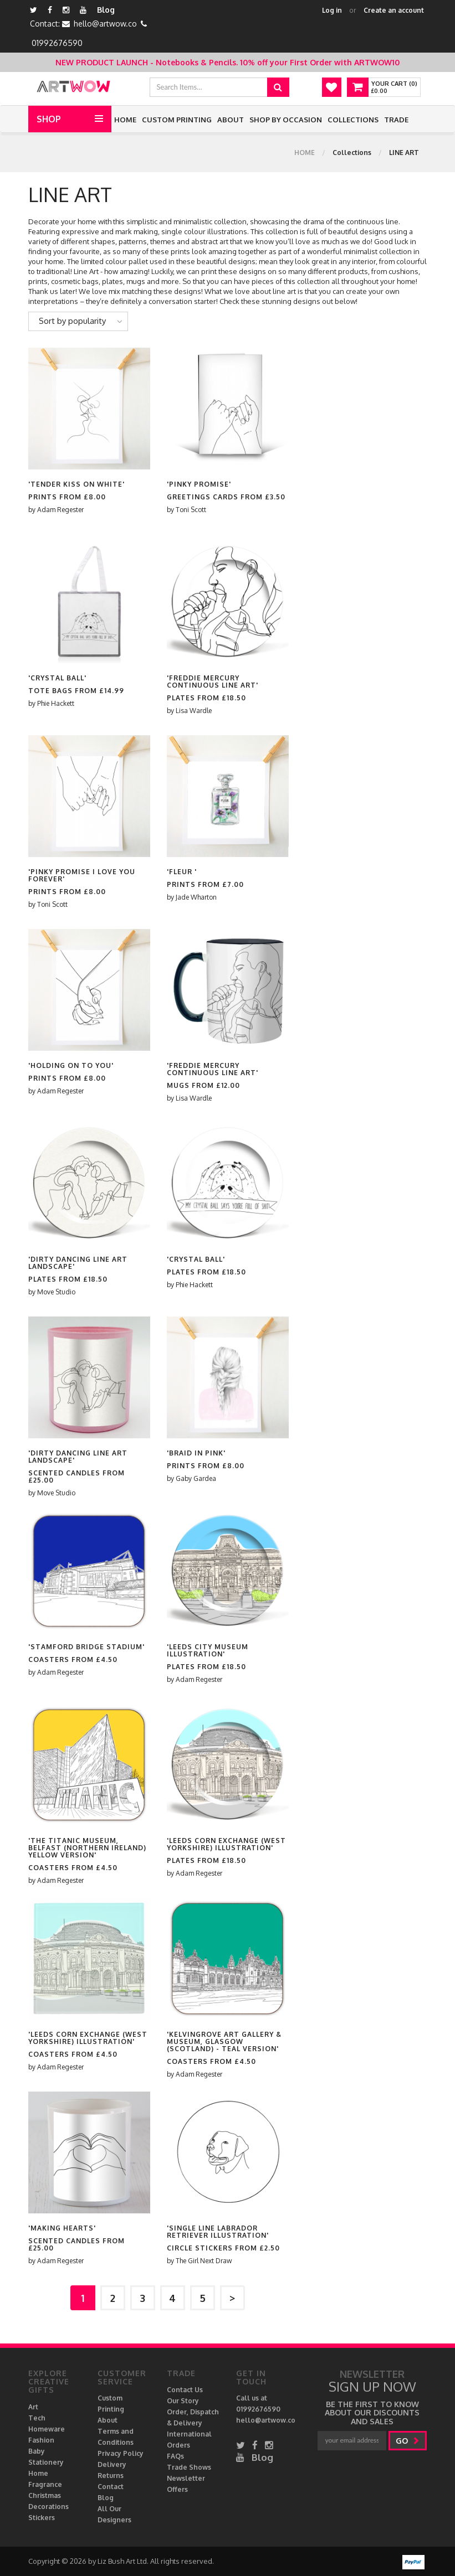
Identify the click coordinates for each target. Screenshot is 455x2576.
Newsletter (186, 2478)
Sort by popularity (72, 321)
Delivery (112, 2464)
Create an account (394, 10)
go (408, 2440)
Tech (36, 2418)
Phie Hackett (55, 703)
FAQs (175, 2456)
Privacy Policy (121, 2453)
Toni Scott (191, 509)
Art (33, 2407)
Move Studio (56, 1292)
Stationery (46, 2462)
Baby (36, 2451)
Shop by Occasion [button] (285, 119)
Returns (111, 2475)
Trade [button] (396, 119)
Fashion (41, 2440)
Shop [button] (49, 119)
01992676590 (57, 43)
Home (125, 119)
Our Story (183, 2401)
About (230, 119)
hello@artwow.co (105, 23)
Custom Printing (177, 119)
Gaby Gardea (196, 1478)
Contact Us (185, 2390)
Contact (111, 2486)
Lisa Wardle (194, 710)
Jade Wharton (196, 897)
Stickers (41, 2517)
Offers (177, 2489)
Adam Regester (60, 509)
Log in (332, 10)
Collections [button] (353, 119)
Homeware (46, 2429)
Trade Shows (189, 2467)
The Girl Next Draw (204, 2261)
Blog (106, 9)
